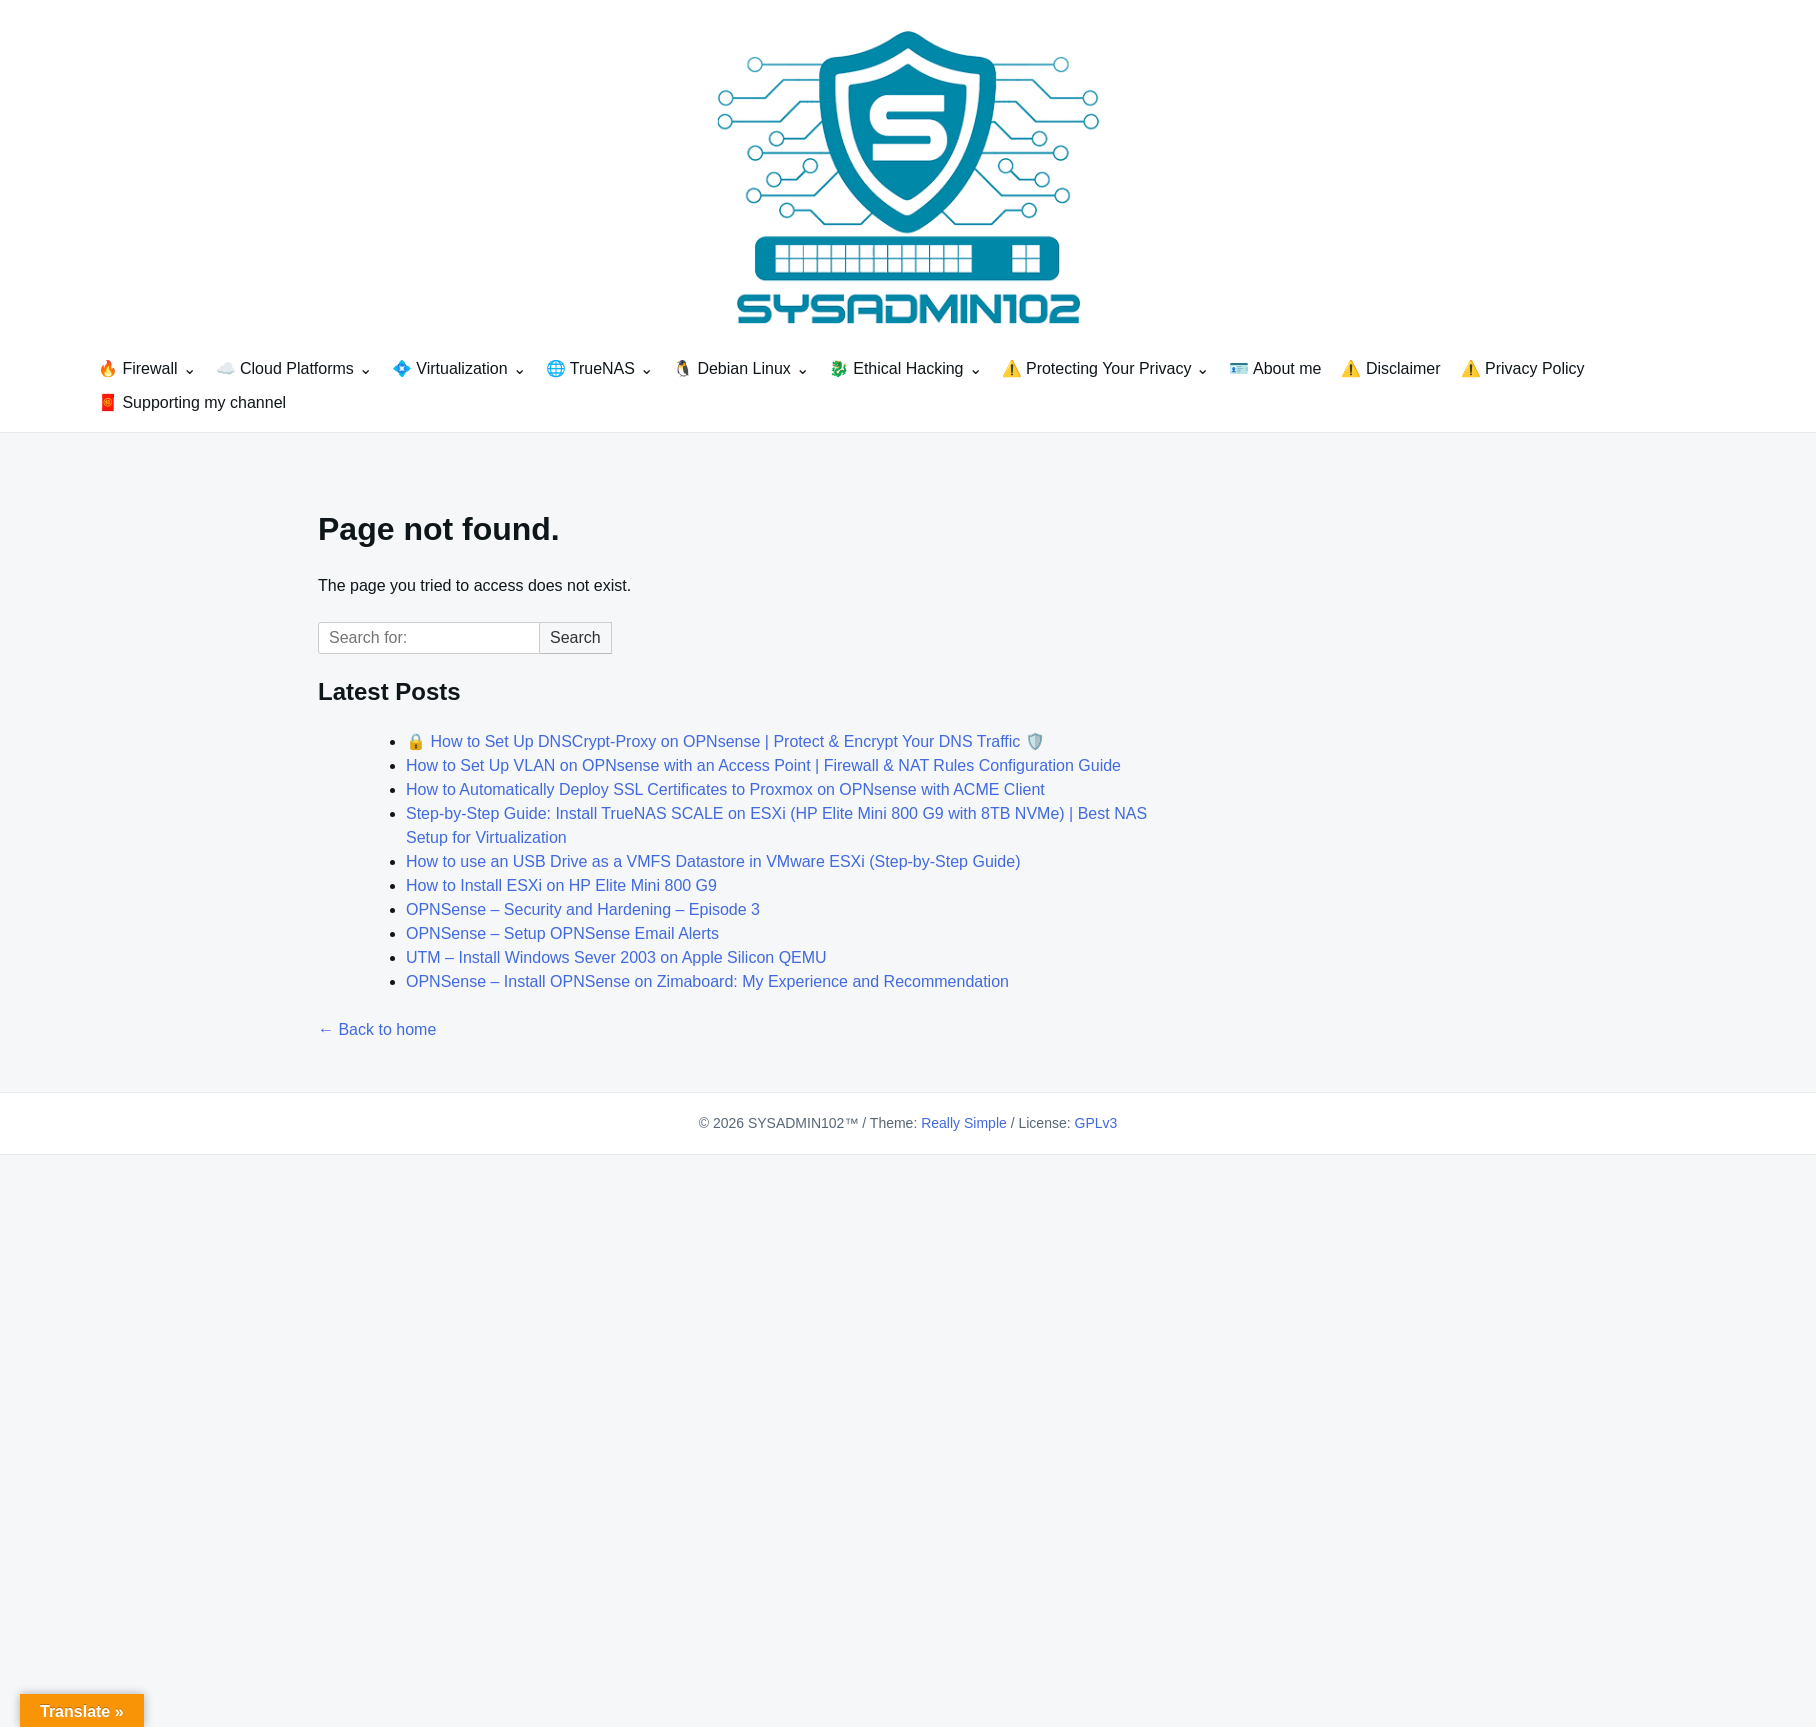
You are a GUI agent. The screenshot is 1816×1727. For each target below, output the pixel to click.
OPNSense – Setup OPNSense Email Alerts (562, 933)
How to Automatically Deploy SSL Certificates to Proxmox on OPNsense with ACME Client (725, 789)
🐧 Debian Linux (732, 368)
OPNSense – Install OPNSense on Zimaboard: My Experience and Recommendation (707, 981)
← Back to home (377, 1029)
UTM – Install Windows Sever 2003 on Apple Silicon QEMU (616, 957)
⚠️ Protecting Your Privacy (1097, 368)
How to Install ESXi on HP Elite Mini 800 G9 (561, 885)
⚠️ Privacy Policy (1523, 368)
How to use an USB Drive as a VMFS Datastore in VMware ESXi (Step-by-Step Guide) (713, 861)
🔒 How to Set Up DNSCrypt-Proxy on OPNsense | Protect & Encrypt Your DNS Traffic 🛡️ (725, 741)
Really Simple (964, 1123)
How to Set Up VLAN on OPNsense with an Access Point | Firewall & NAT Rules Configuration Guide (763, 765)
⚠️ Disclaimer (1390, 368)
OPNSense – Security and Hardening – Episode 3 (583, 909)
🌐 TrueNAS (590, 368)
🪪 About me (1275, 368)
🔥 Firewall (138, 368)
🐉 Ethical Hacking (896, 368)
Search (575, 637)
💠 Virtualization (450, 368)
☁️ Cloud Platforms (285, 368)
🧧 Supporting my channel (192, 402)
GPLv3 (1096, 1123)
